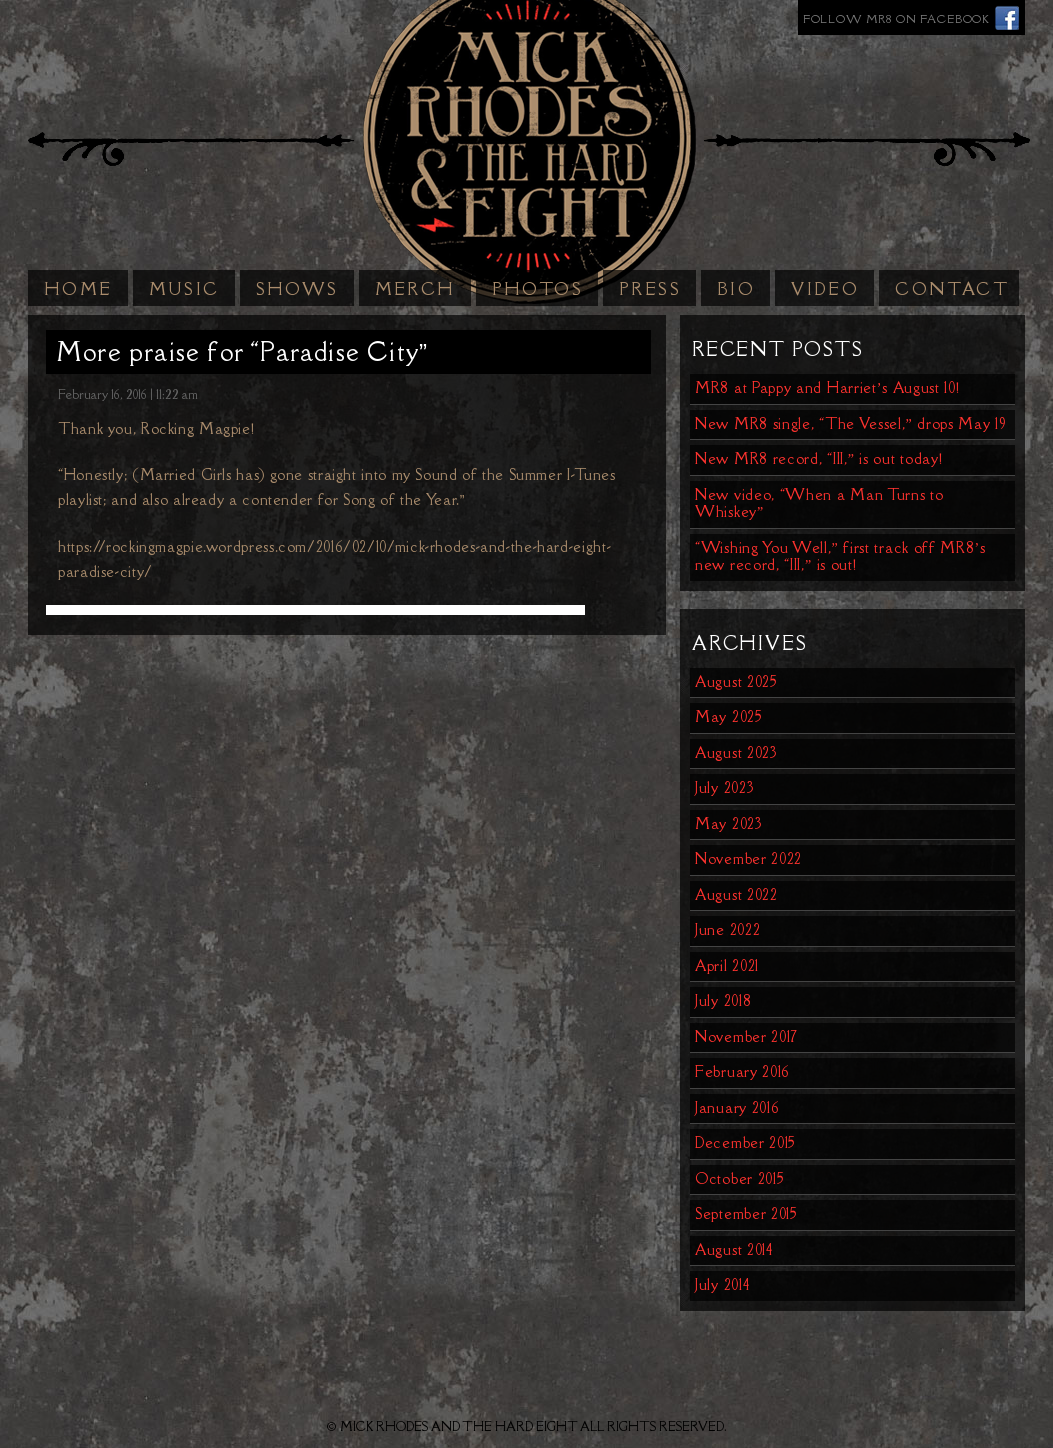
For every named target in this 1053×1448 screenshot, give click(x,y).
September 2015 (746, 1213)
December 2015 (745, 1142)
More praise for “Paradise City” (242, 351)
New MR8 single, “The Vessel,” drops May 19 (851, 423)
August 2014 (734, 1249)
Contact (952, 289)
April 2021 (727, 965)
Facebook (1007, 17)
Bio (736, 289)
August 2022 (736, 894)
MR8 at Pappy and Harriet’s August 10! (827, 387)
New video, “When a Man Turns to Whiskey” (819, 503)
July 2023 (724, 787)
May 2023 (729, 823)
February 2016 (742, 1071)
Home (78, 289)
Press (650, 289)
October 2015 (739, 1178)
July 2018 (723, 1000)
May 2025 (729, 716)
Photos (537, 289)
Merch (415, 289)
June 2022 (727, 929)
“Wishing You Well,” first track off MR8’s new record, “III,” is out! (840, 556)
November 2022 (748, 858)
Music (184, 289)
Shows (297, 289)
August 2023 (736, 752)
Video (825, 289)
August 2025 (736, 681)
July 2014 (722, 1284)
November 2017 (746, 1036)
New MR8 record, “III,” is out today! (818, 458)
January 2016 (737, 1107)
